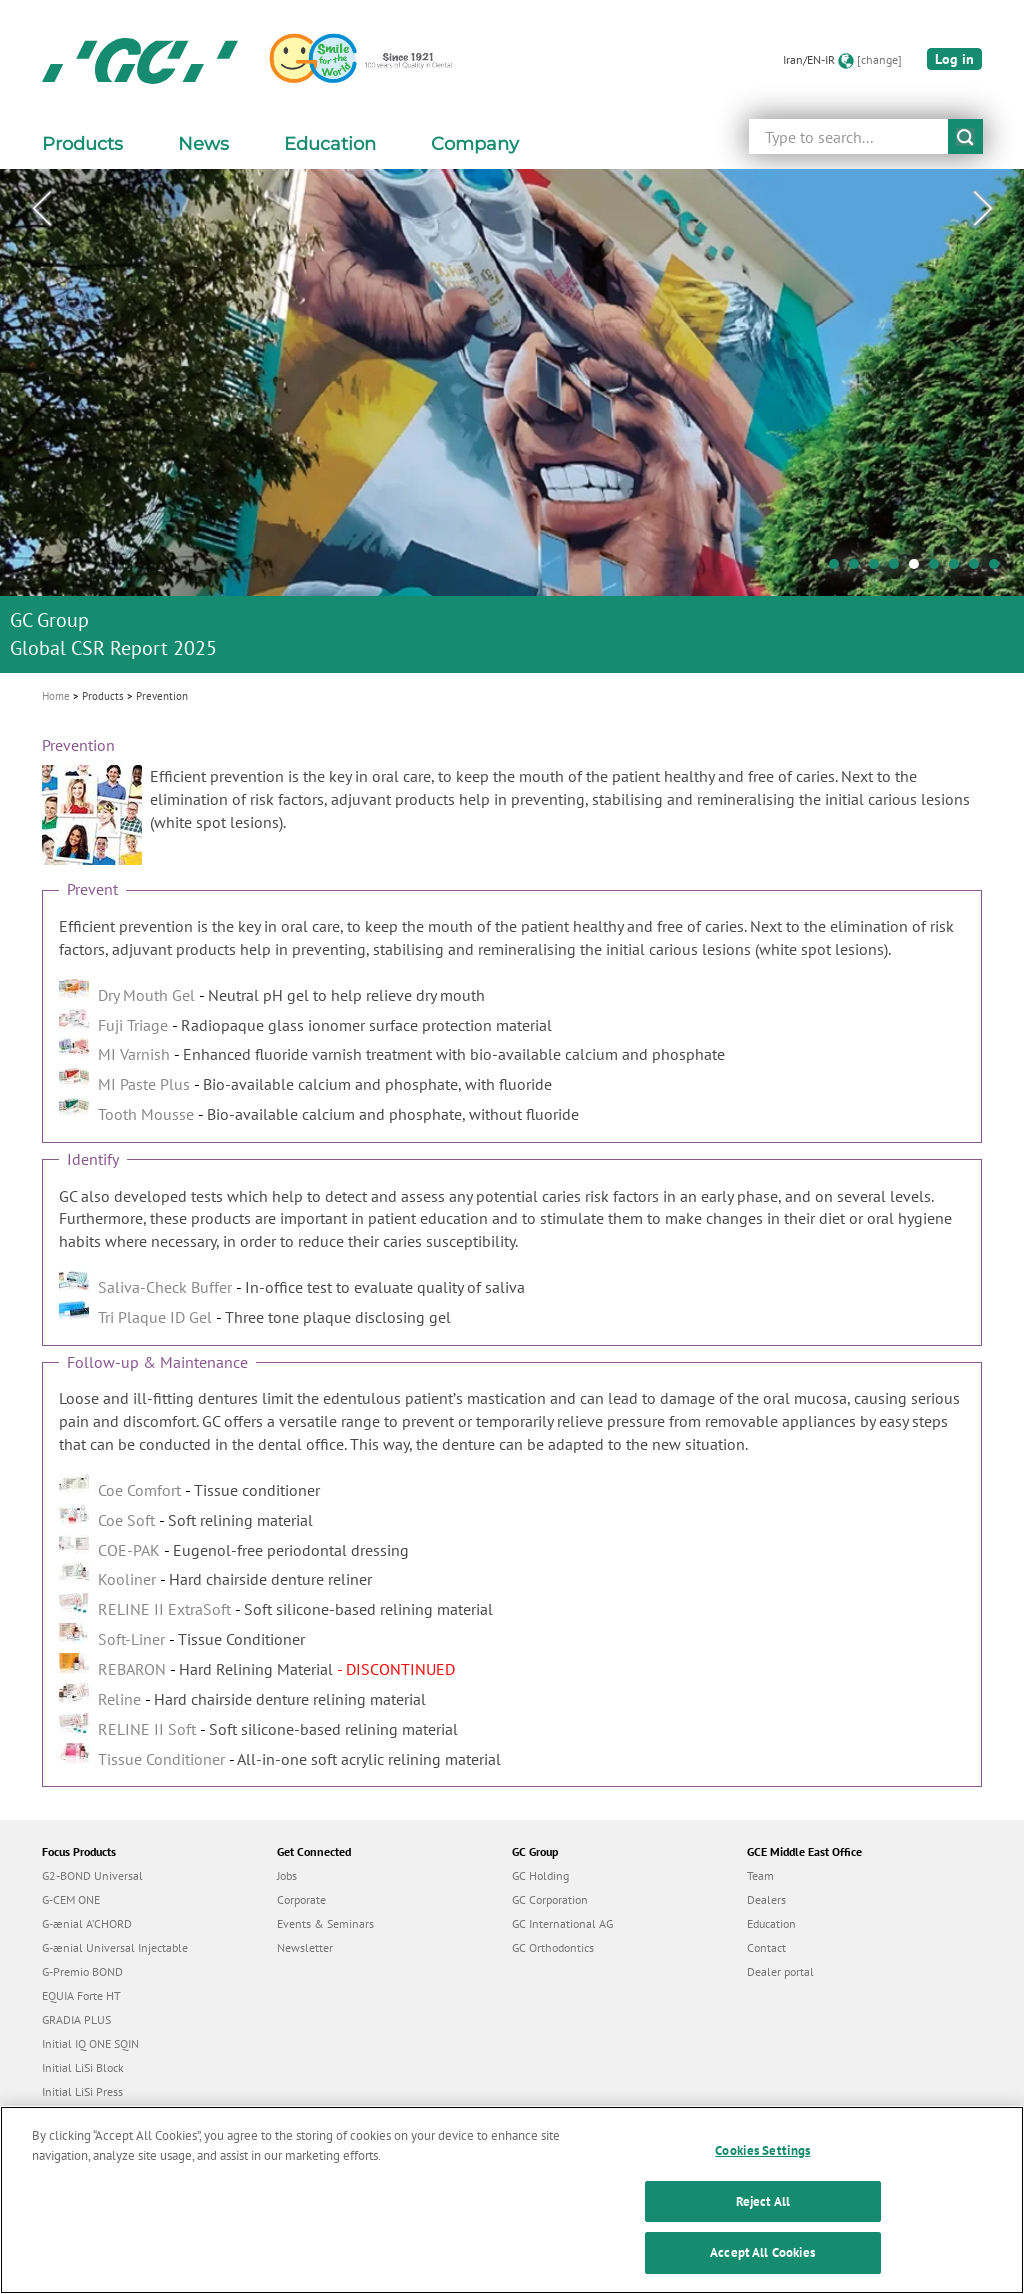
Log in (954, 59)
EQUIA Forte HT (81, 1995)
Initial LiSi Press (82, 2091)
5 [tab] (919, 569)
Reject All (763, 2211)
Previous (41, 209)
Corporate (301, 1899)
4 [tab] (899, 569)
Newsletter (305, 1947)
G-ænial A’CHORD (87, 1923)
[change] (879, 59)
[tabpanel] (512, 421)
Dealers (766, 1899)
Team (760, 1875)
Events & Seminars (325, 1923)
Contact (766, 1947)
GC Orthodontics (553, 1947)
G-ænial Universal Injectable (115, 1947)
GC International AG (562, 1923)
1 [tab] (839, 569)
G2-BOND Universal (92, 1875)
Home (56, 696)
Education (771, 1923)
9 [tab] (999, 569)
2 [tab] (859, 569)
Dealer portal (780, 1971)
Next (983, 209)
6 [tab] (939, 569)
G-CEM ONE (71, 1899)
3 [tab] (879, 569)
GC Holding (540, 1875)
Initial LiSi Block (83, 2067)
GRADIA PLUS (76, 2019)
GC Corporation (550, 1899)
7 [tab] (959, 569)
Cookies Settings (762, 2161)
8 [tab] (979, 569)
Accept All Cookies (762, 2263)
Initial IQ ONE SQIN (90, 2043)
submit (965, 136)
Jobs (287, 1875)
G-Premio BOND (82, 1971)
